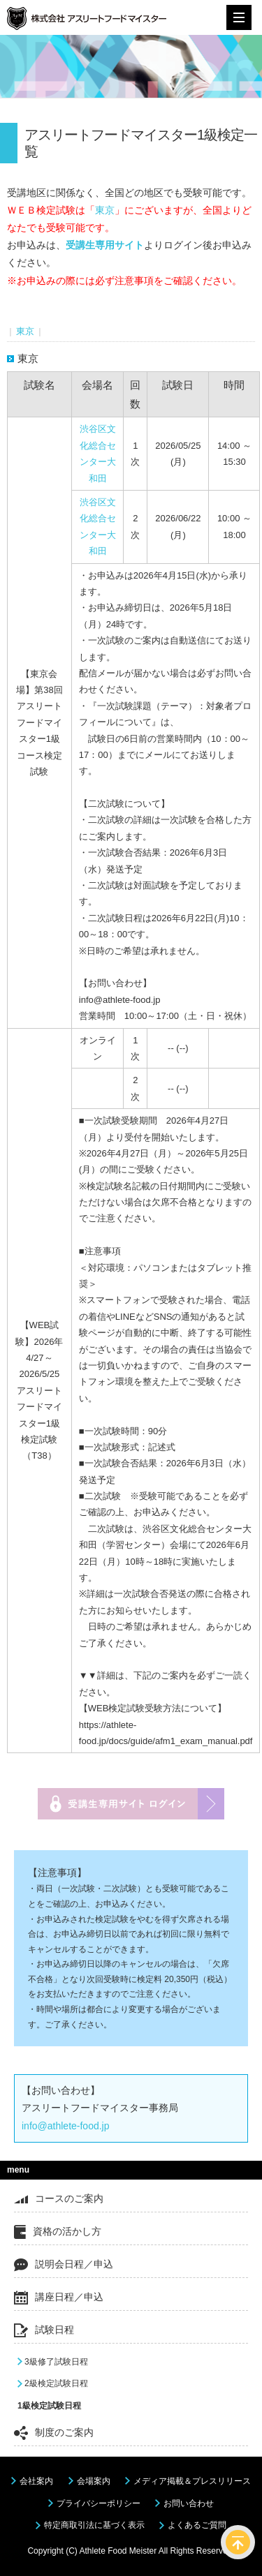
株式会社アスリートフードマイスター (86, 21)
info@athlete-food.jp (66, 2125)
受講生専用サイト (105, 245)
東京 (105, 210)
